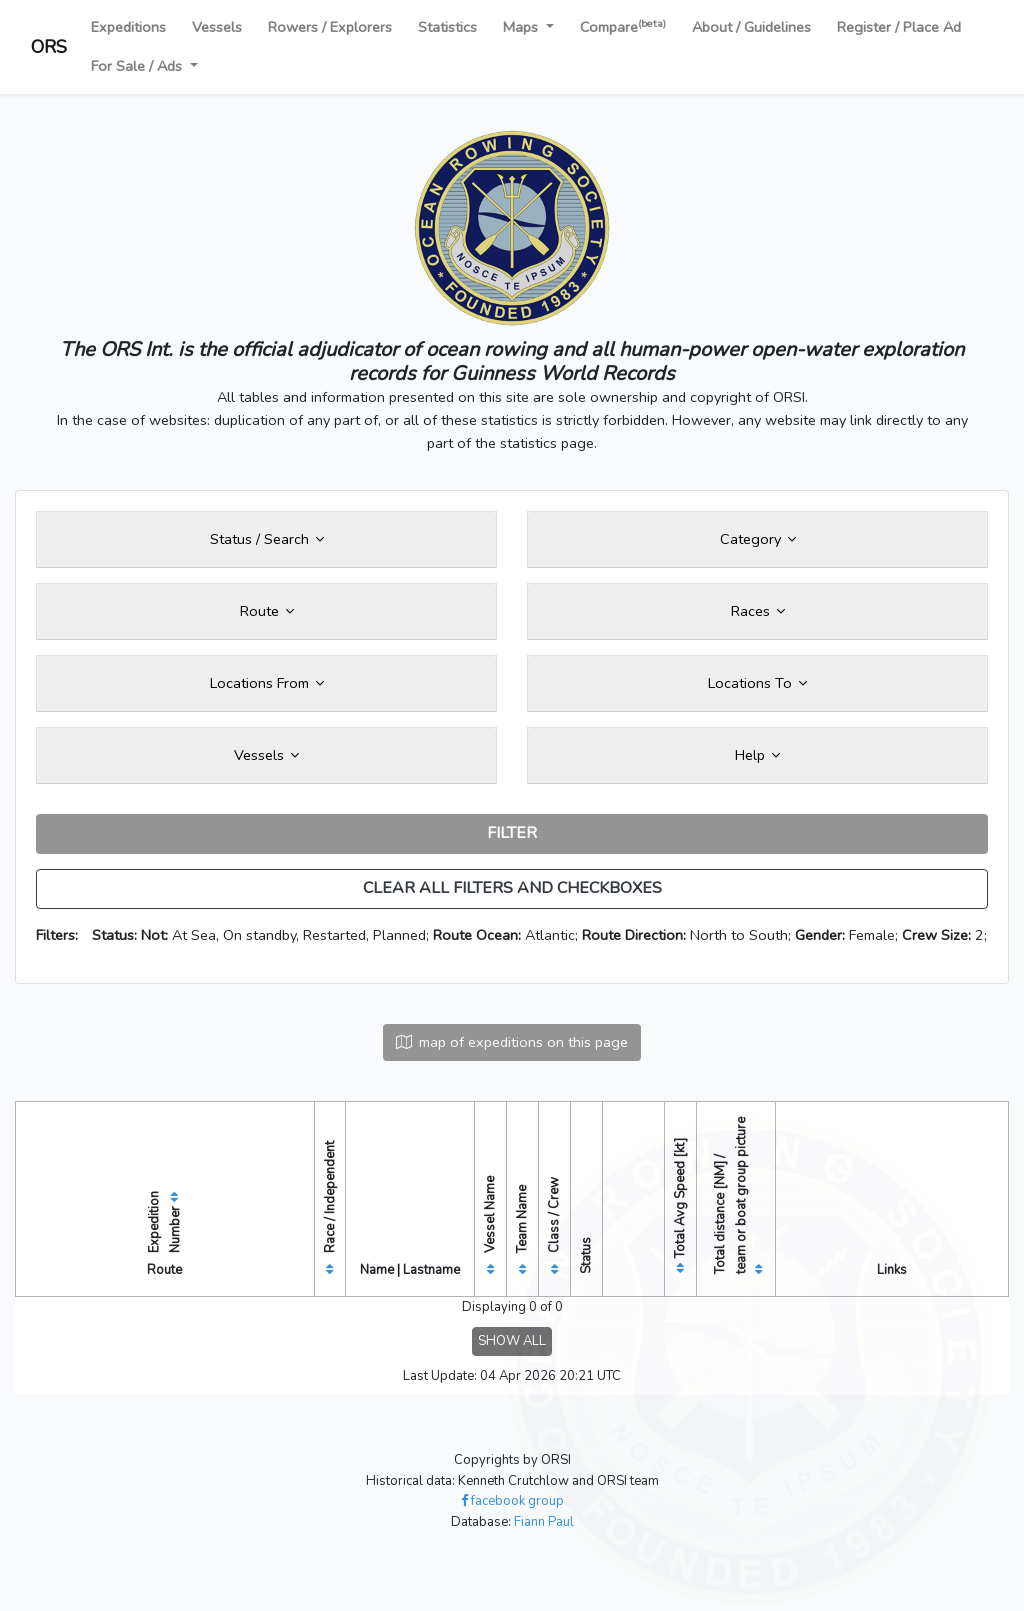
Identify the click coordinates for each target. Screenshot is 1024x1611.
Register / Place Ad (899, 27)
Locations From (267, 683)
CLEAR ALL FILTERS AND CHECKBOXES (512, 888)
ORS (49, 47)
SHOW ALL (512, 1341)
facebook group (512, 1501)
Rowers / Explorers (330, 27)
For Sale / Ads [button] (138, 66)
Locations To (757, 683)
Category (758, 539)
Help (757, 755)
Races (758, 611)
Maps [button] (522, 27)
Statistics (447, 27)
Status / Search (267, 539)
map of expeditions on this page (512, 1042)
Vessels (217, 27)
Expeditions (128, 27)
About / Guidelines (751, 27)
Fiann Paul (544, 1522)
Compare (623, 26)
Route (267, 611)
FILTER (512, 833)
